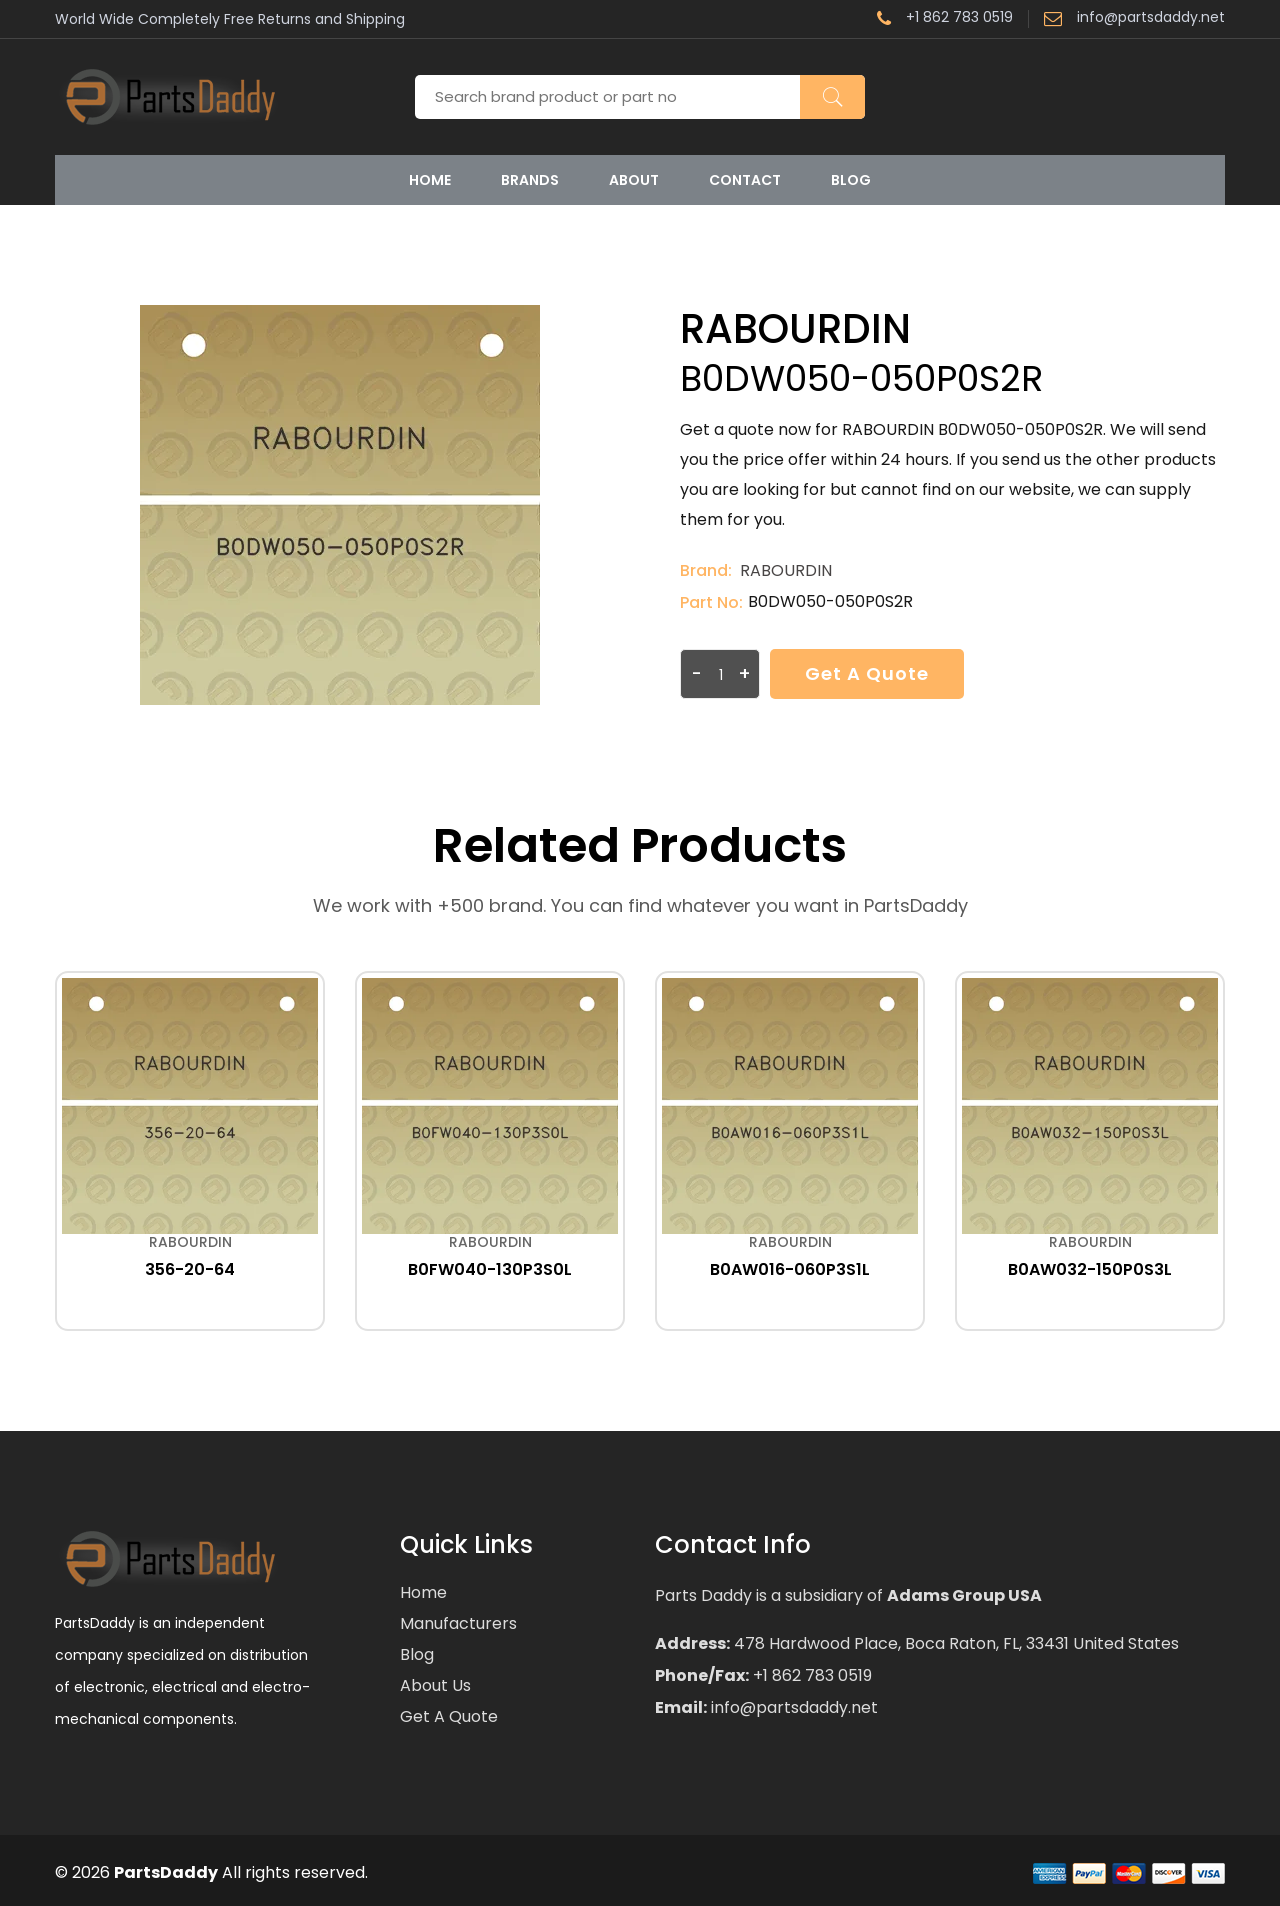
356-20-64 (190, 1269)
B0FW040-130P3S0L (490, 1269)
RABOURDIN (786, 570)
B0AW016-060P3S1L (790, 1269)
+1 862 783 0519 (945, 19)
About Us (435, 1685)
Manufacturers (458, 1623)
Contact (745, 180)
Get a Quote (867, 673)
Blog (851, 180)
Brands (530, 180)
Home (430, 180)
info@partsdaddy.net (1134, 19)
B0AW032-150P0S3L (1090, 1269)
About (634, 180)
